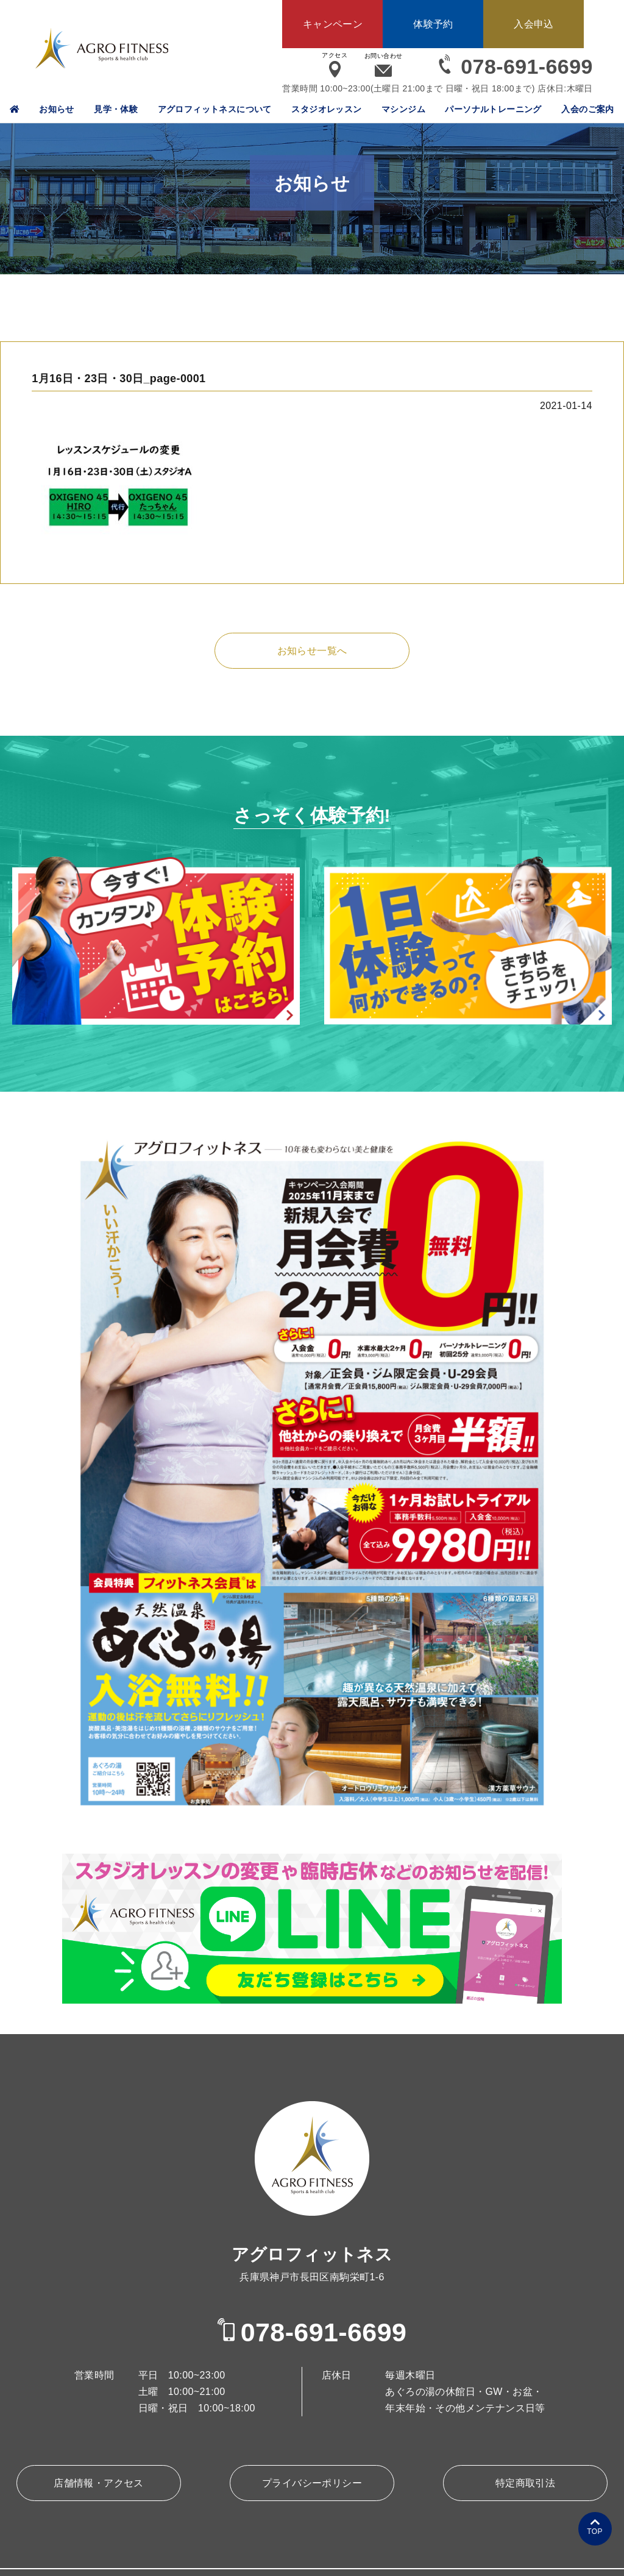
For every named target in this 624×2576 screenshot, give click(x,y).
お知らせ (56, 109)
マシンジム (403, 109)
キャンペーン (333, 24)
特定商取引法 (525, 2483)
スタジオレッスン (326, 109)
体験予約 (433, 24)
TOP (595, 2531)
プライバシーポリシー (312, 2483)
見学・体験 (116, 109)
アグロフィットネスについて (215, 109)
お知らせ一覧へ (312, 651)
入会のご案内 (587, 109)
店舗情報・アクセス (99, 2483)
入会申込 (534, 24)
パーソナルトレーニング (493, 109)
